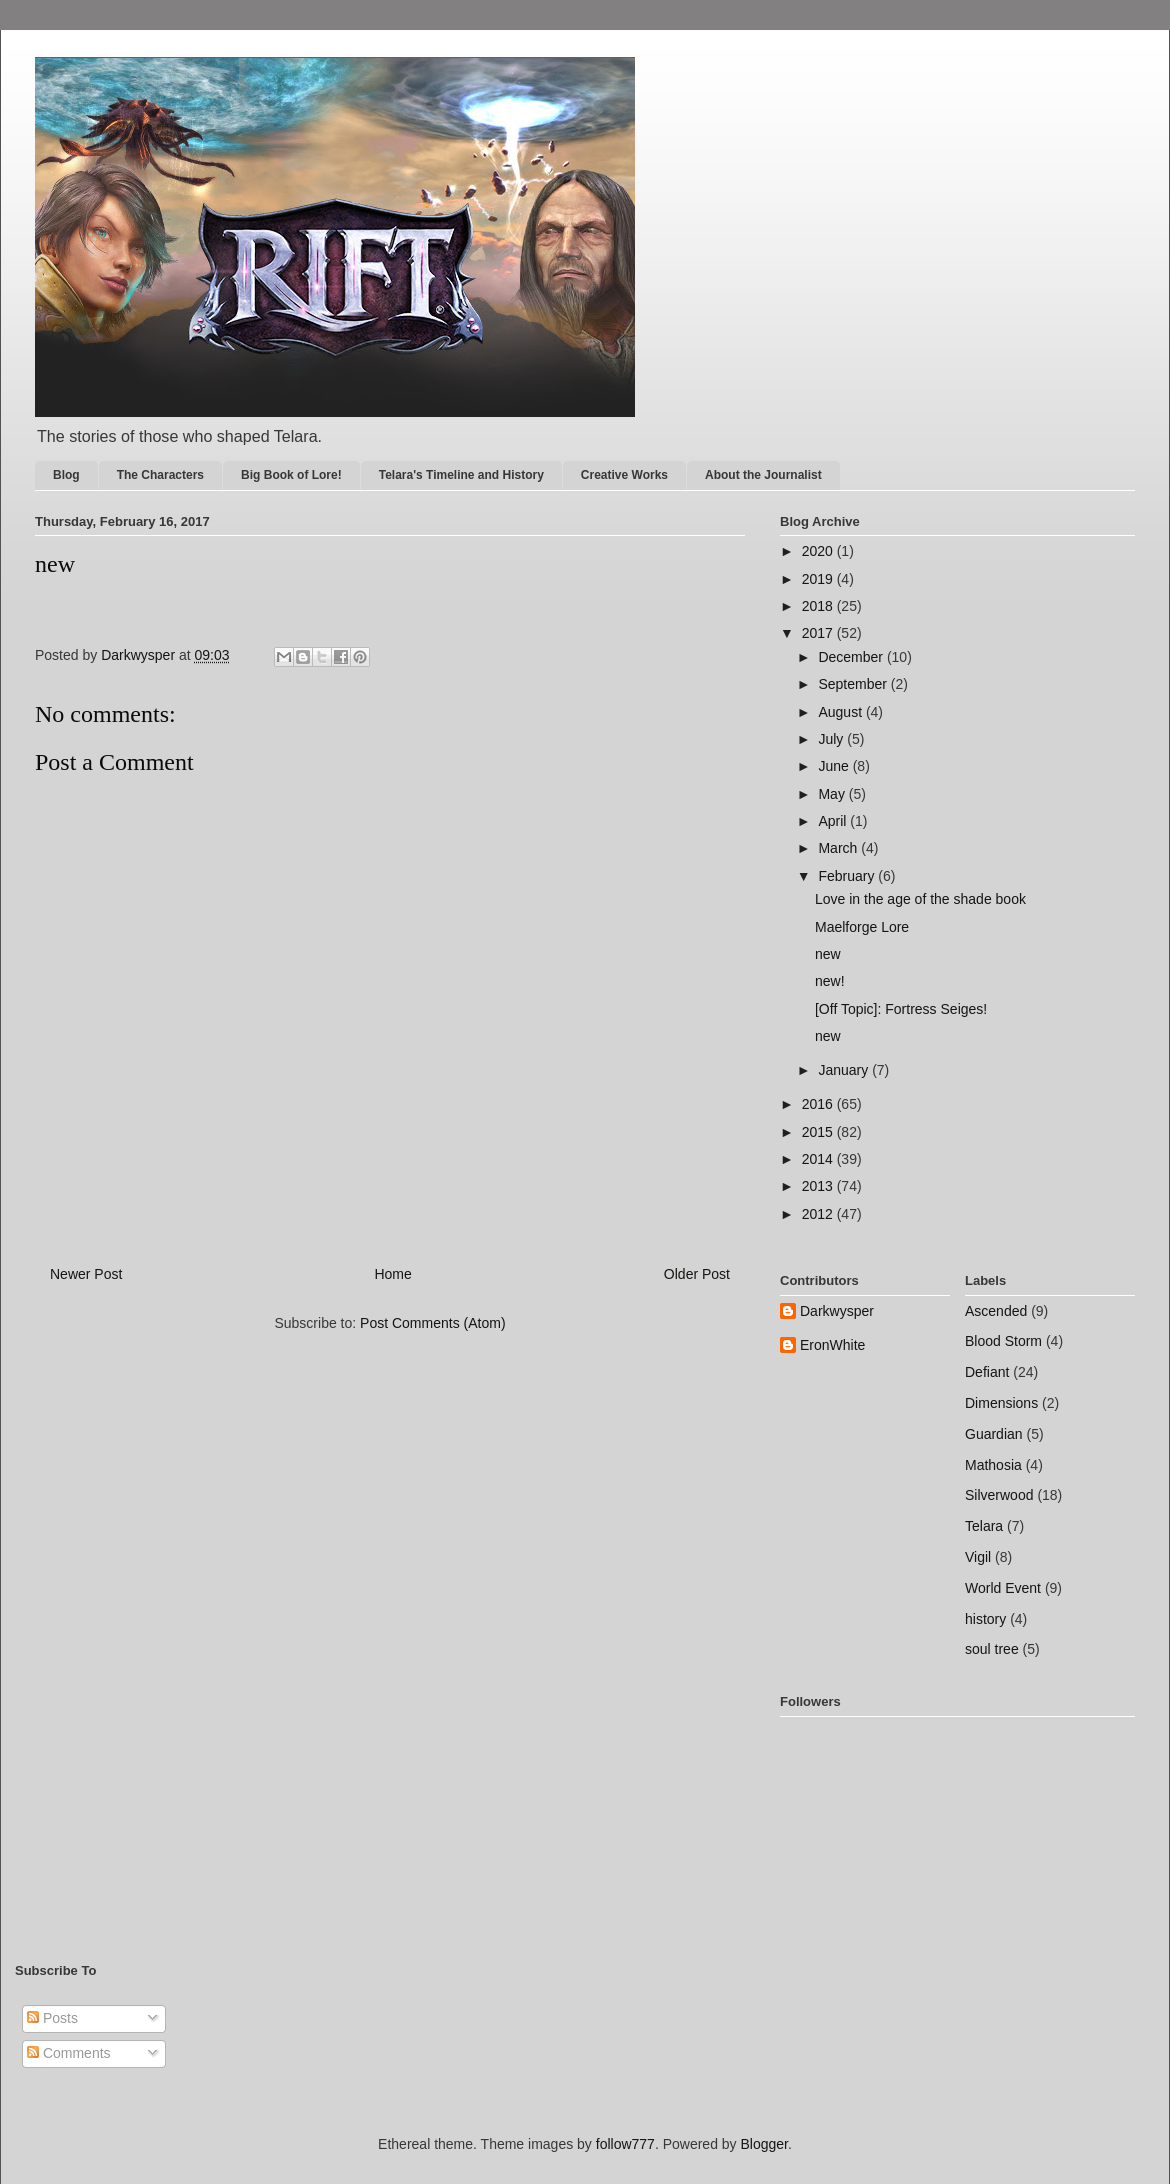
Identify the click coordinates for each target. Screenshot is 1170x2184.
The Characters (160, 475)
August (841, 712)
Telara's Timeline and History (461, 475)
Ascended (996, 1311)
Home (392, 1274)
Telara (984, 1526)
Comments (69, 2053)
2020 (819, 551)
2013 (819, 1186)
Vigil (978, 1557)
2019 (819, 579)
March (839, 848)
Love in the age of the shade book (920, 899)
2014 (819, 1159)
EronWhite (832, 1345)
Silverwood (999, 1495)
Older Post (697, 1274)
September (854, 684)
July (832, 739)
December (852, 657)
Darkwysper (837, 1311)
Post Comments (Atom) (432, 1323)
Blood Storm (1003, 1341)
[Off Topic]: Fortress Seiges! (901, 1009)
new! (830, 981)
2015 (819, 1132)
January (845, 1070)
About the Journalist (763, 475)
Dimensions (1001, 1403)
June (835, 766)
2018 (819, 606)
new (828, 954)
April (834, 821)
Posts (52, 2018)
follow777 (625, 2144)
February (848, 876)
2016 (819, 1104)
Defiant (987, 1372)
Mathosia (993, 1465)
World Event (1003, 1588)
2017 (819, 633)
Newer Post (86, 1274)
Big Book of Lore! (291, 475)
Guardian (994, 1434)
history (985, 1619)
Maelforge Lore (862, 927)
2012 (819, 1214)
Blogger (764, 2144)
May (833, 794)
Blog (66, 475)
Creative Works (624, 475)
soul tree (992, 1649)
